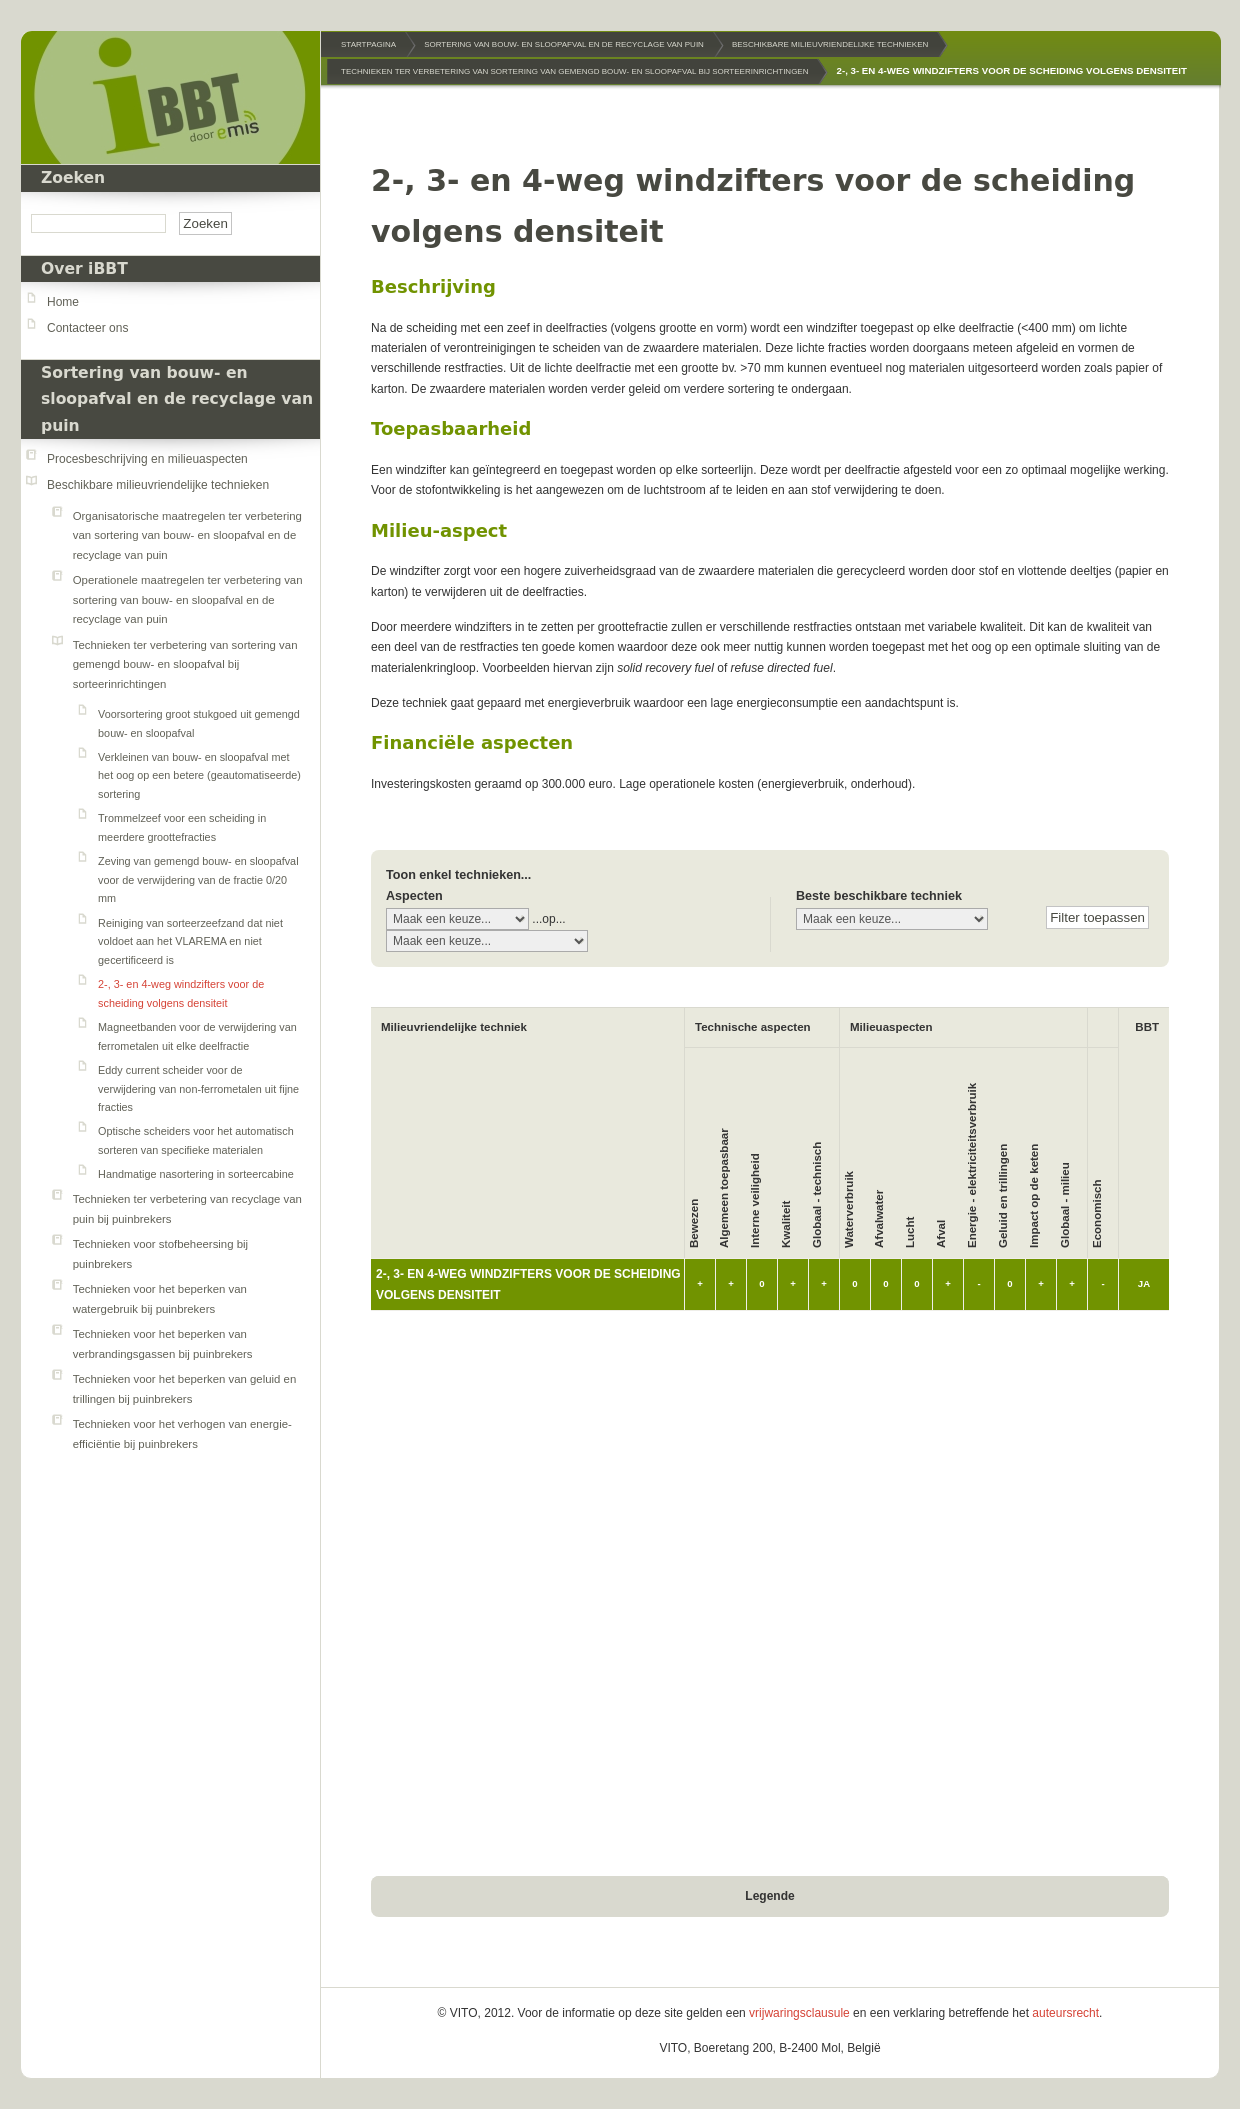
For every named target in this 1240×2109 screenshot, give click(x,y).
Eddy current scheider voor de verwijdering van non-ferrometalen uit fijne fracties (198, 1088)
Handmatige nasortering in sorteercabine (196, 1174)
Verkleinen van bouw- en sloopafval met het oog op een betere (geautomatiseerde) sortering (199, 775)
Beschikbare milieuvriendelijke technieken (158, 485)
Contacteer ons (87, 328)
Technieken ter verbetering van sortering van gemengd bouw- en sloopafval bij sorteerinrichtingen (185, 664)
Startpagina (368, 44)
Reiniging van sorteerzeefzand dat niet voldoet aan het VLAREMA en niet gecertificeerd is (190, 941)
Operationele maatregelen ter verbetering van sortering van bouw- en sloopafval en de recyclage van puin (188, 599)
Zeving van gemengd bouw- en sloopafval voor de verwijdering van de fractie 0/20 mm (198, 879)
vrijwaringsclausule (799, 2013)
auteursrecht (1065, 2013)
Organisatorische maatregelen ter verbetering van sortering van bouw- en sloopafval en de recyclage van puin (187, 535)
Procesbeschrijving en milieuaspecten (147, 459)
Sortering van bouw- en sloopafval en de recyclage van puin (177, 399)
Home (63, 302)
